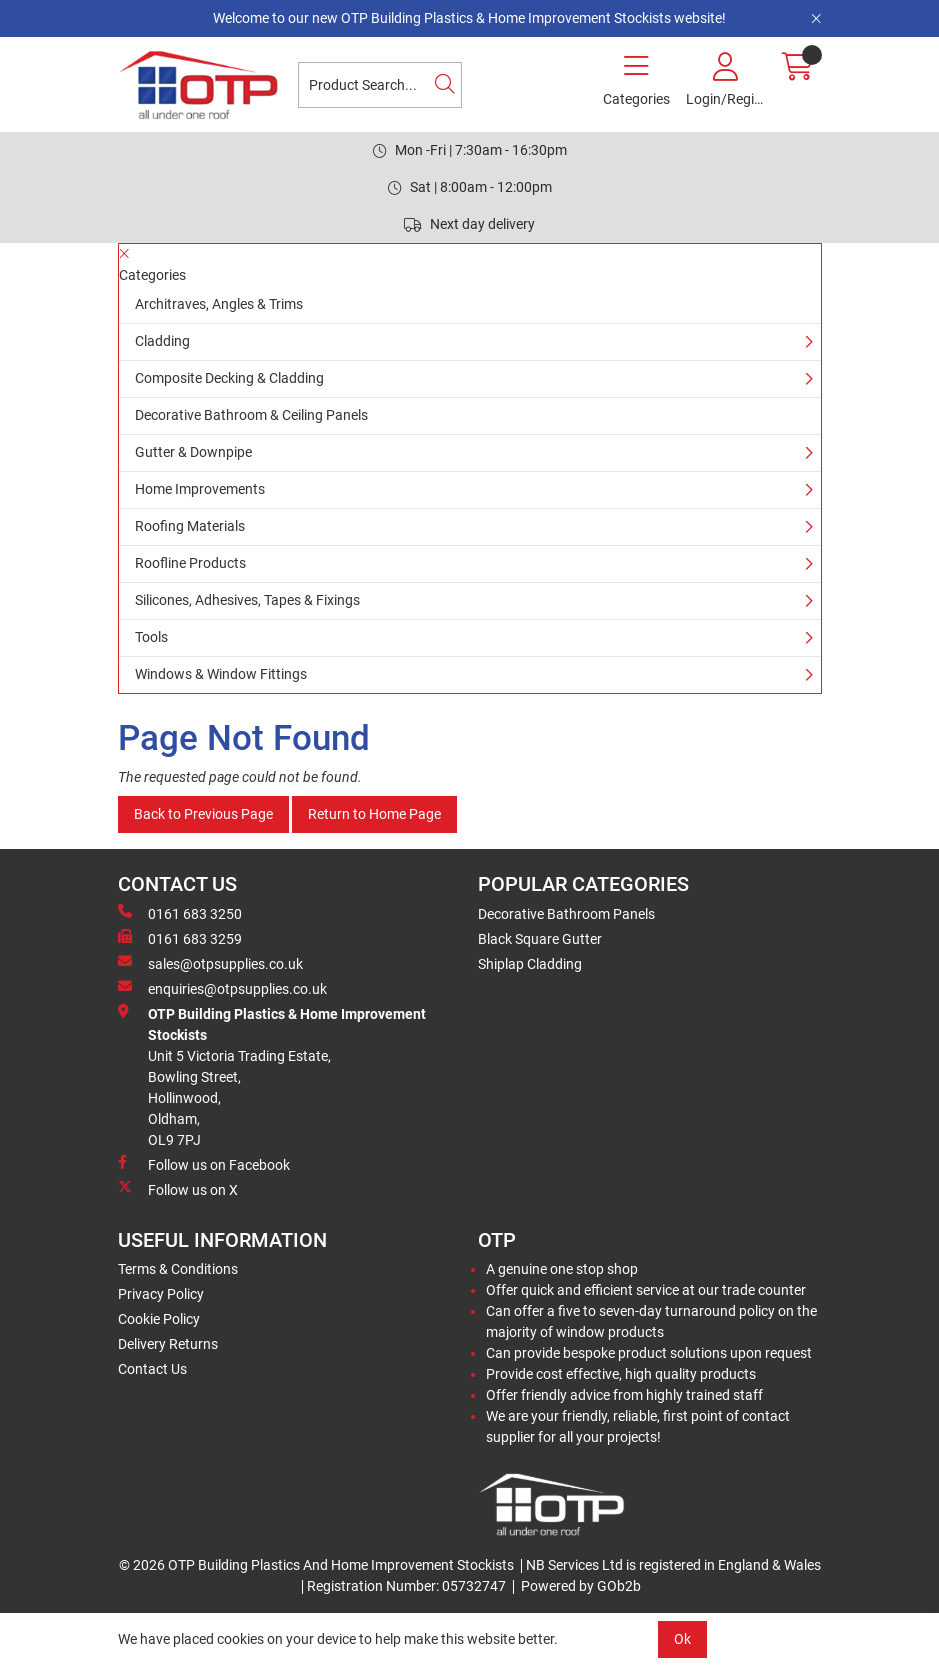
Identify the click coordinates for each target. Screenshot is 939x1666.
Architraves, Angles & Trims (219, 304)
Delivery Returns (168, 1344)
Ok (682, 1639)
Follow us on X (178, 1189)
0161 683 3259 (180, 938)
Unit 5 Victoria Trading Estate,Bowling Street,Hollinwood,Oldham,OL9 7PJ (272, 1076)
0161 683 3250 (180, 913)
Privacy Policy (161, 1294)
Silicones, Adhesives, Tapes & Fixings (247, 600)
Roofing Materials (190, 526)
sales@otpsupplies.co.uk (210, 963)
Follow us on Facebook (204, 1164)
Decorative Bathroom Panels (566, 914)
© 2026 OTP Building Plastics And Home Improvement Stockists (316, 1565)
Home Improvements (200, 489)
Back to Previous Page (203, 814)
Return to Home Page (374, 814)
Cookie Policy (159, 1319)
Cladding (162, 341)
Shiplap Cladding (530, 964)
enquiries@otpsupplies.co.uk (222, 988)
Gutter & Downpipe (193, 452)
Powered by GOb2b (581, 1586)
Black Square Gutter (540, 939)
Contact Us (152, 1369)
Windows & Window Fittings (221, 674)
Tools (151, 637)
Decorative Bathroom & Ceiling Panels (251, 415)
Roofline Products (190, 563)
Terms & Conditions (178, 1269)
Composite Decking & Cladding (229, 378)
